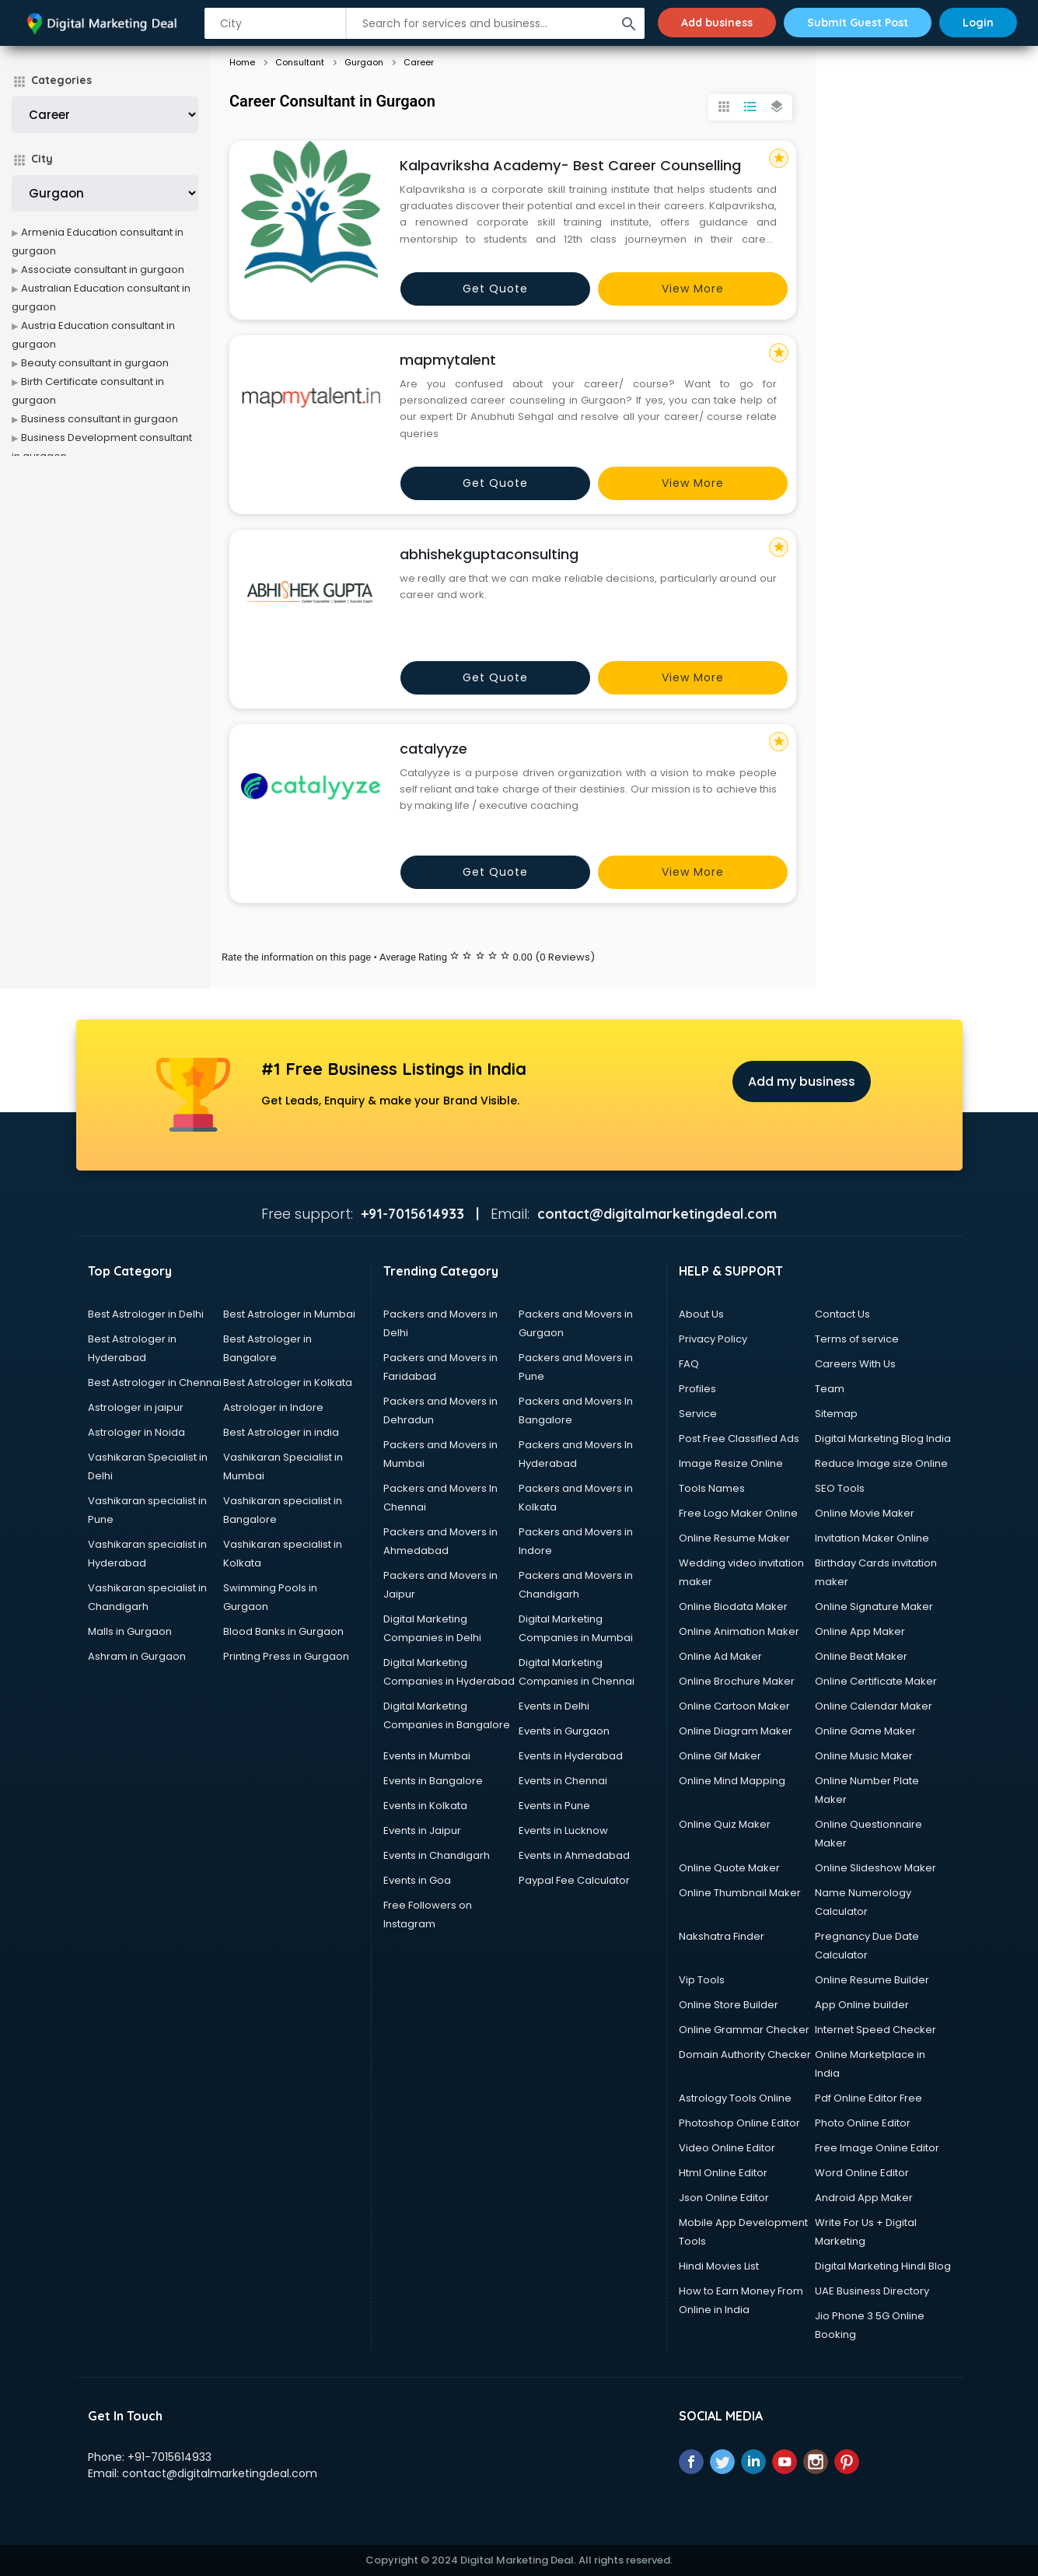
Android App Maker (864, 2197)
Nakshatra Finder (721, 1936)
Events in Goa (417, 1880)
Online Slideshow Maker (875, 1867)
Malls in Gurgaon (130, 1631)
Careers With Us (855, 1363)
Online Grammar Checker (744, 2029)
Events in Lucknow (563, 1830)
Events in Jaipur (422, 1830)
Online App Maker (860, 1631)
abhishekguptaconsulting (489, 554)
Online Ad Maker (720, 1656)
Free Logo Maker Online (738, 1513)
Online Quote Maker (729, 1867)
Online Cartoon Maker (734, 1706)
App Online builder (862, 2004)
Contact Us (842, 1314)
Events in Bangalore (433, 1780)
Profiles (697, 1388)
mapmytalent (448, 359)
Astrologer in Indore (273, 1407)
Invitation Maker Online (872, 1538)
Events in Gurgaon (564, 1731)
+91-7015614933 (169, 2457)
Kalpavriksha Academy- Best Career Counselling (570, 165)
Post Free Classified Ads (739, 1438)
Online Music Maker (864, 1755)
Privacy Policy (713, 1339)
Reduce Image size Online (881, 1463)
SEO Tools (840, 1488)
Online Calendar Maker (873, 1706)
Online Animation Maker (739, 1631)
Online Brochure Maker (737, 1681)
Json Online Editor (724, 2197)
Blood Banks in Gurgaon (283, 1631)
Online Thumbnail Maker (740, 1892)
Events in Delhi (554, 1706)
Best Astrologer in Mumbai (289, 1314)
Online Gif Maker (720, 1755)
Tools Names (712, 1488)
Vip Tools (702, 1979)
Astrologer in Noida (136, 1432)
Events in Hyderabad (571, 1755)
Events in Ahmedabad (574, 1855)
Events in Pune (554, 1805)
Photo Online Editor (862, 2123)
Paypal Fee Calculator (574, 1880)
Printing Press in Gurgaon (286, 1656)
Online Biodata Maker (733, 1606)
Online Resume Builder (872, 1979)
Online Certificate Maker (876, 1681)
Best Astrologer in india (281, 1432)
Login (978, 23)
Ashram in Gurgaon (137, 1656)
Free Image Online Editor (877, 2147)
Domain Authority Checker (745, 2054)
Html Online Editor (723, 2172)
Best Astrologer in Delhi (146, 1314)
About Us (701, 1314)
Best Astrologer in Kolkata (287, 1382)
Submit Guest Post (857, 23)
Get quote (495, 288)
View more (693, 288)
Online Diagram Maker (735, 1731)
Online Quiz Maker (725, 1824)
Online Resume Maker (734, 1538)
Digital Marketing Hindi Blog (883, 2266)
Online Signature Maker (874, 1606)
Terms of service (857, 1339)
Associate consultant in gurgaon (102, 269)
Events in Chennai (563, 1780)
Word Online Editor (862, 2172)
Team (829, 1388)
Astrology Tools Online (735, 2098)
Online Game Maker (865, 1731)
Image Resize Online (731, 1463)
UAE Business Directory (872, 2291)
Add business (717, 23)
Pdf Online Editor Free (868, 2098)
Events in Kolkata (425, 1805)
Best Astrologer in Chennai (155, 1382)
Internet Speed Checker (875, 2029)
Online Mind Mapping (732, 1780)
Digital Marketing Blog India (883, 1438)
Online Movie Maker (864, 1513)
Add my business (801, 1081)
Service (698, 1413)
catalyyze (433, 748)
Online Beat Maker (861, 1656)
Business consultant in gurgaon (99, 418)
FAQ (689, 1363)
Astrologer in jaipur (135, 1407)
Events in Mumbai (426, 1755)
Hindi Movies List (719, 2266)
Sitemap (836, 1413)
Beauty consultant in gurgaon (95, 362)
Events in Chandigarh (436, 1855)
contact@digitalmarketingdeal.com (219, 2473)
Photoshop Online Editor (739, 2123)
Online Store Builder (728, 2004)
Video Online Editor (727, 2147)
